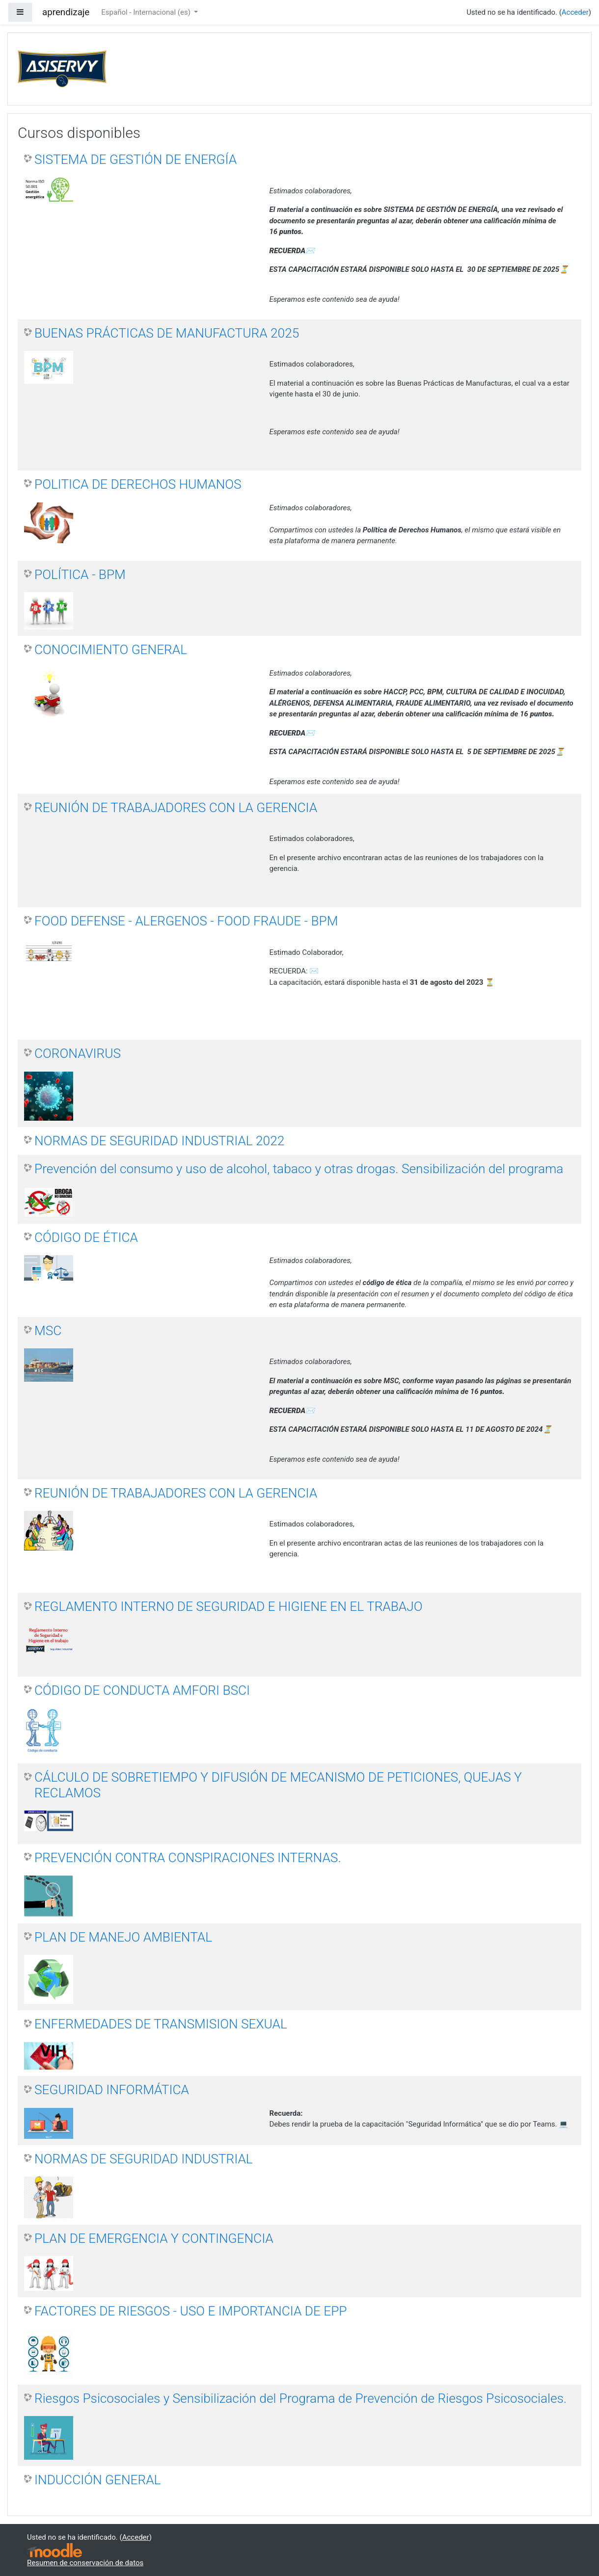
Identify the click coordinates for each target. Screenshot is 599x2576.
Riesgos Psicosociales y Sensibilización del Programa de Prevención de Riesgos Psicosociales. (300, 2398)
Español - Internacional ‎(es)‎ (146, 12)
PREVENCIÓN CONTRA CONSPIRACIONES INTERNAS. (187, 1857)
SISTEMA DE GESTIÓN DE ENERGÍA (135, 159)
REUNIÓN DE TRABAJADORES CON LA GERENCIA (175, 807)
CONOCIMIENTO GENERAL (110, 649)
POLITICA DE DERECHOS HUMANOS (138, 484)
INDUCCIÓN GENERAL (97, 2479)
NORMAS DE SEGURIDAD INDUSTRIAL (143, 2159)
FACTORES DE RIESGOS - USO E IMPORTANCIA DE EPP (190, 2311)
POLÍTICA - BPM (80, 574)
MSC (47, 1330)
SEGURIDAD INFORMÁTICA (111, 2089)
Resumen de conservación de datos (85, 2562)
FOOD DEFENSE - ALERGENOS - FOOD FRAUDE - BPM (186, 921)
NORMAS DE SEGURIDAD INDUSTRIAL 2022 (159, 1140)
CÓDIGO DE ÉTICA (86, 1237)
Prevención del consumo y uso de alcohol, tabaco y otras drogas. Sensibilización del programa (298, 1168)
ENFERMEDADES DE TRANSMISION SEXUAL (160, 2024)
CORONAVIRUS (77, 1053)
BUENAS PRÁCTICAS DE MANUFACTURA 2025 (166, 333)
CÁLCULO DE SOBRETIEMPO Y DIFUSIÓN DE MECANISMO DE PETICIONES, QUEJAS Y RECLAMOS (278, 1785)
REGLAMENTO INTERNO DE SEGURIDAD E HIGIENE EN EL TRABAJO (228, 1606)
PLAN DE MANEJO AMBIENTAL (123, 1937)
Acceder (575, 12)
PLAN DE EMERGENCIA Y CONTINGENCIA (153, 2238)
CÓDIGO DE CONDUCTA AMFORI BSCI (142, 1690)
